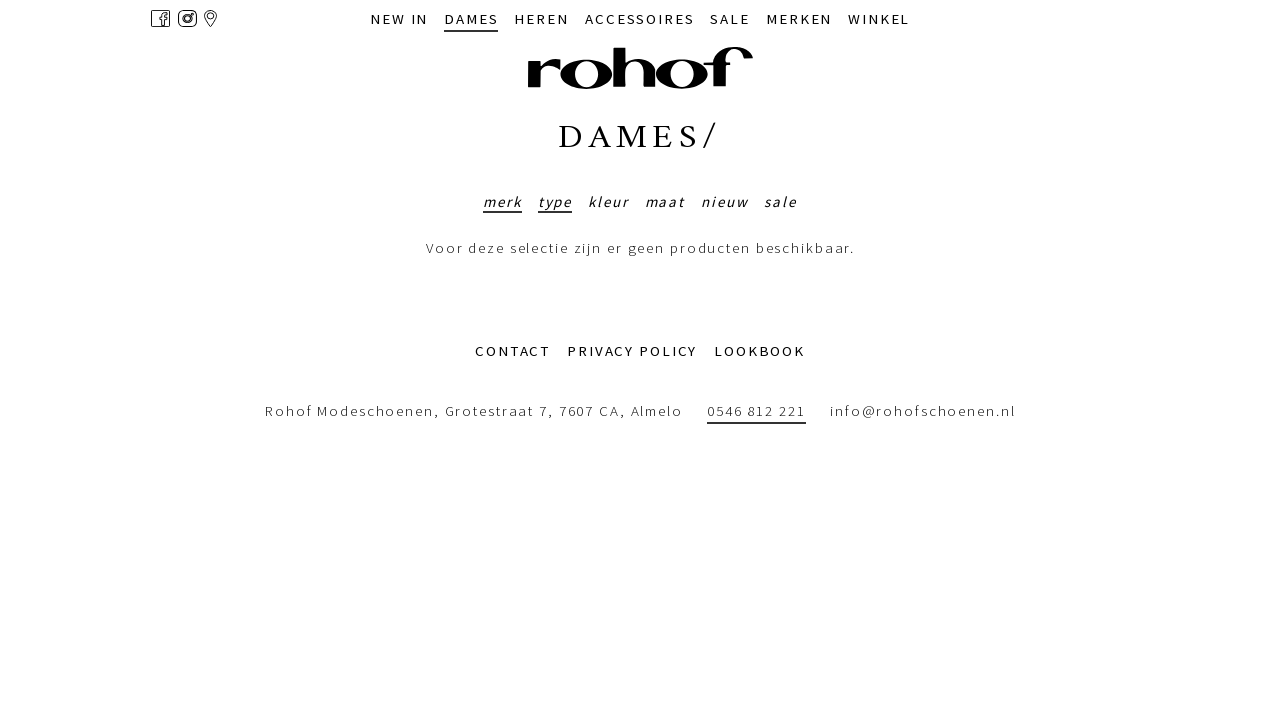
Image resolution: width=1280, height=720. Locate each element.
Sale (780, 201)
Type (555, 201)
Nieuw (724, 201)
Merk (502, 201)
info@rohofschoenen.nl (922, 411)
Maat (665, 201)
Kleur (608, 201)
